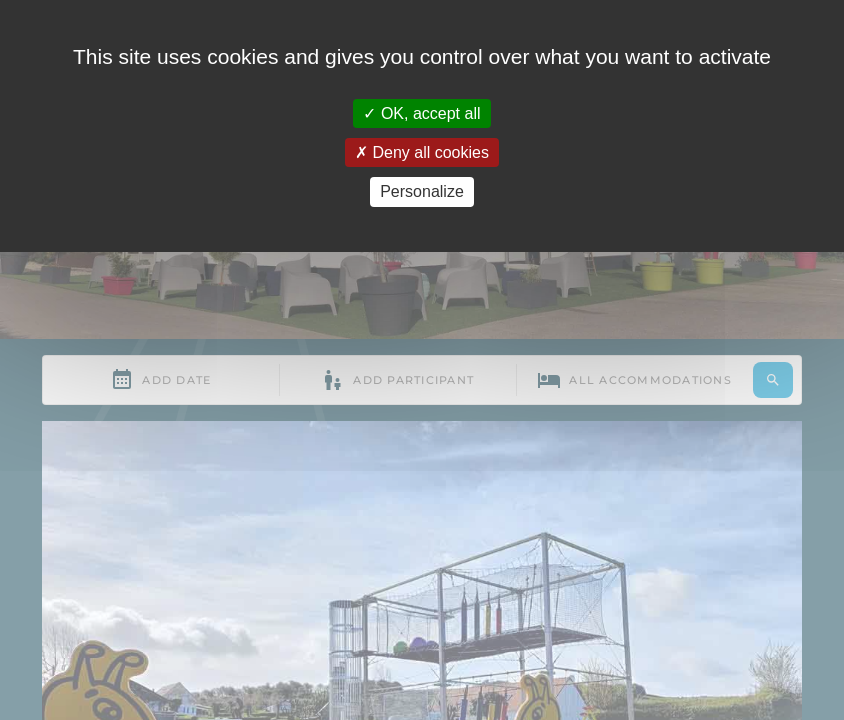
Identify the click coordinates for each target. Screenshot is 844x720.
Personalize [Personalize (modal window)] (422, 191)
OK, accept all (421, 113)
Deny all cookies (422, 152)
